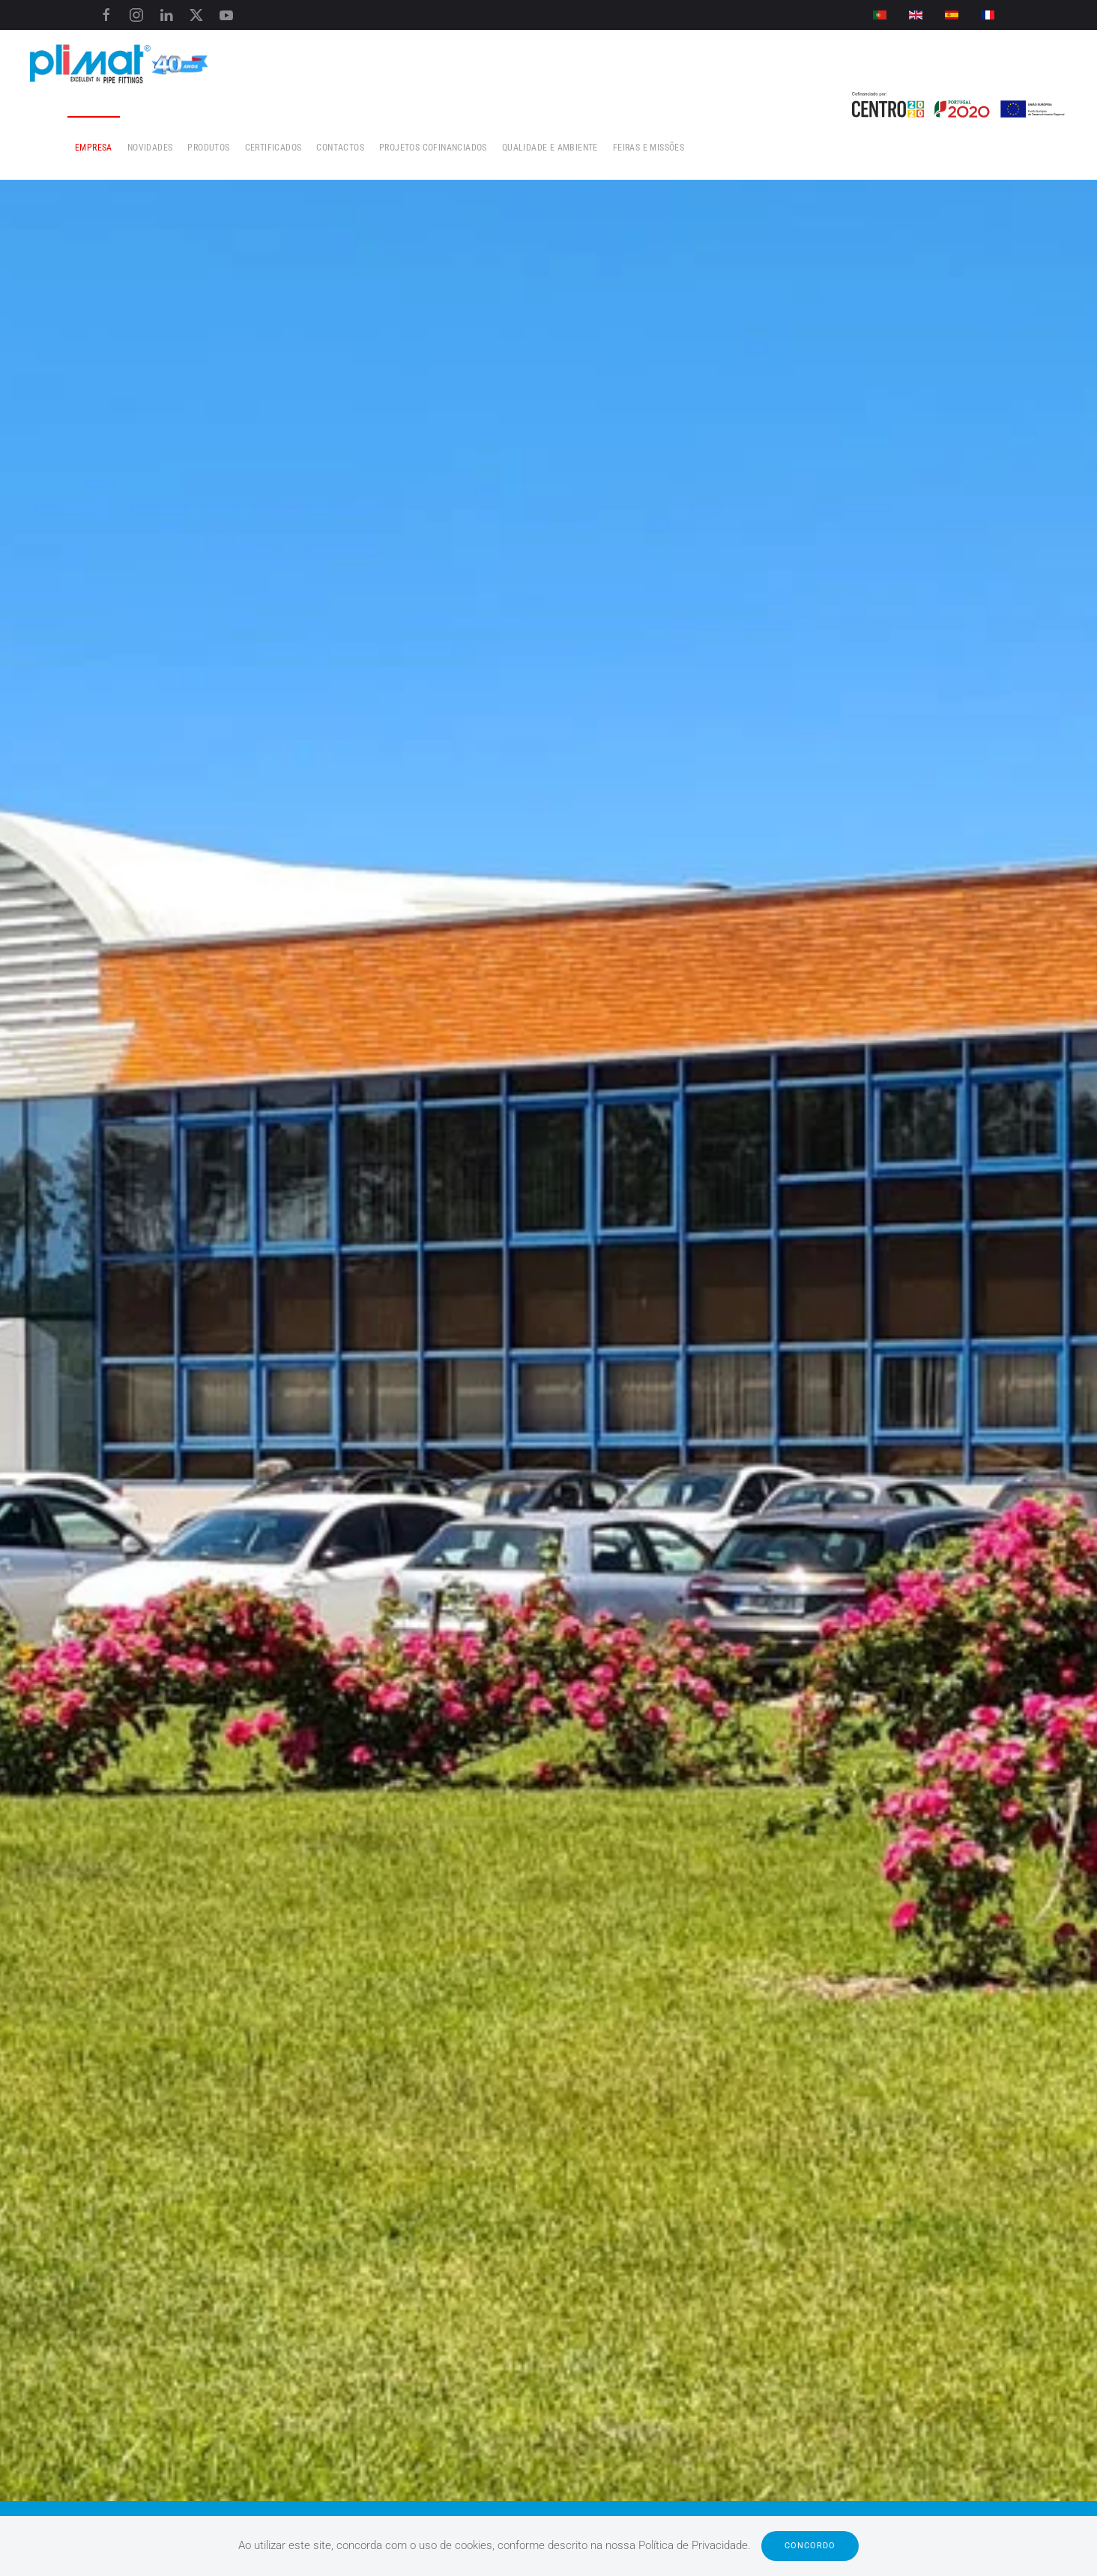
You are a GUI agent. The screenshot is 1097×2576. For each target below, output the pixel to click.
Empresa (93, 147)
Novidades (150, 147)
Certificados (273, 147)
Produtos (208, 147)
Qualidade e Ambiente (550, 147)
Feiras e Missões (648, 147)
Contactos (340, 147)
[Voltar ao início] (120, 62)
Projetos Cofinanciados (433, 147)
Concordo (810, 2546)
